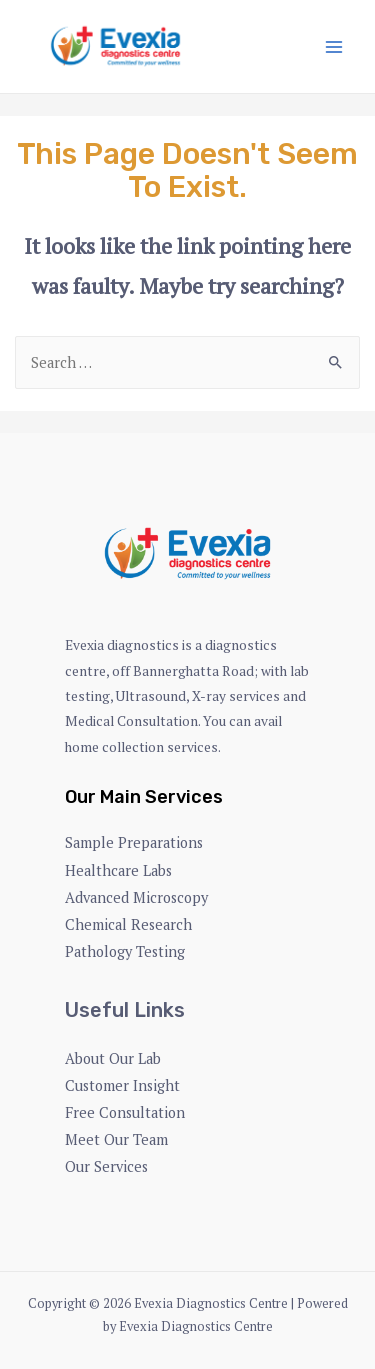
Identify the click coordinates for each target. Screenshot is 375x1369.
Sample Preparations (134, 842)
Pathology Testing (125, 951)
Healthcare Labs (118, 870)
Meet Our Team (116, 1139)
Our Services (106, 1166)
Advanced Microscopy (136, 897)
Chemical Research (128, 924)
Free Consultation (125, 1112)
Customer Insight (122, 1085)
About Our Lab (113, 1058)
